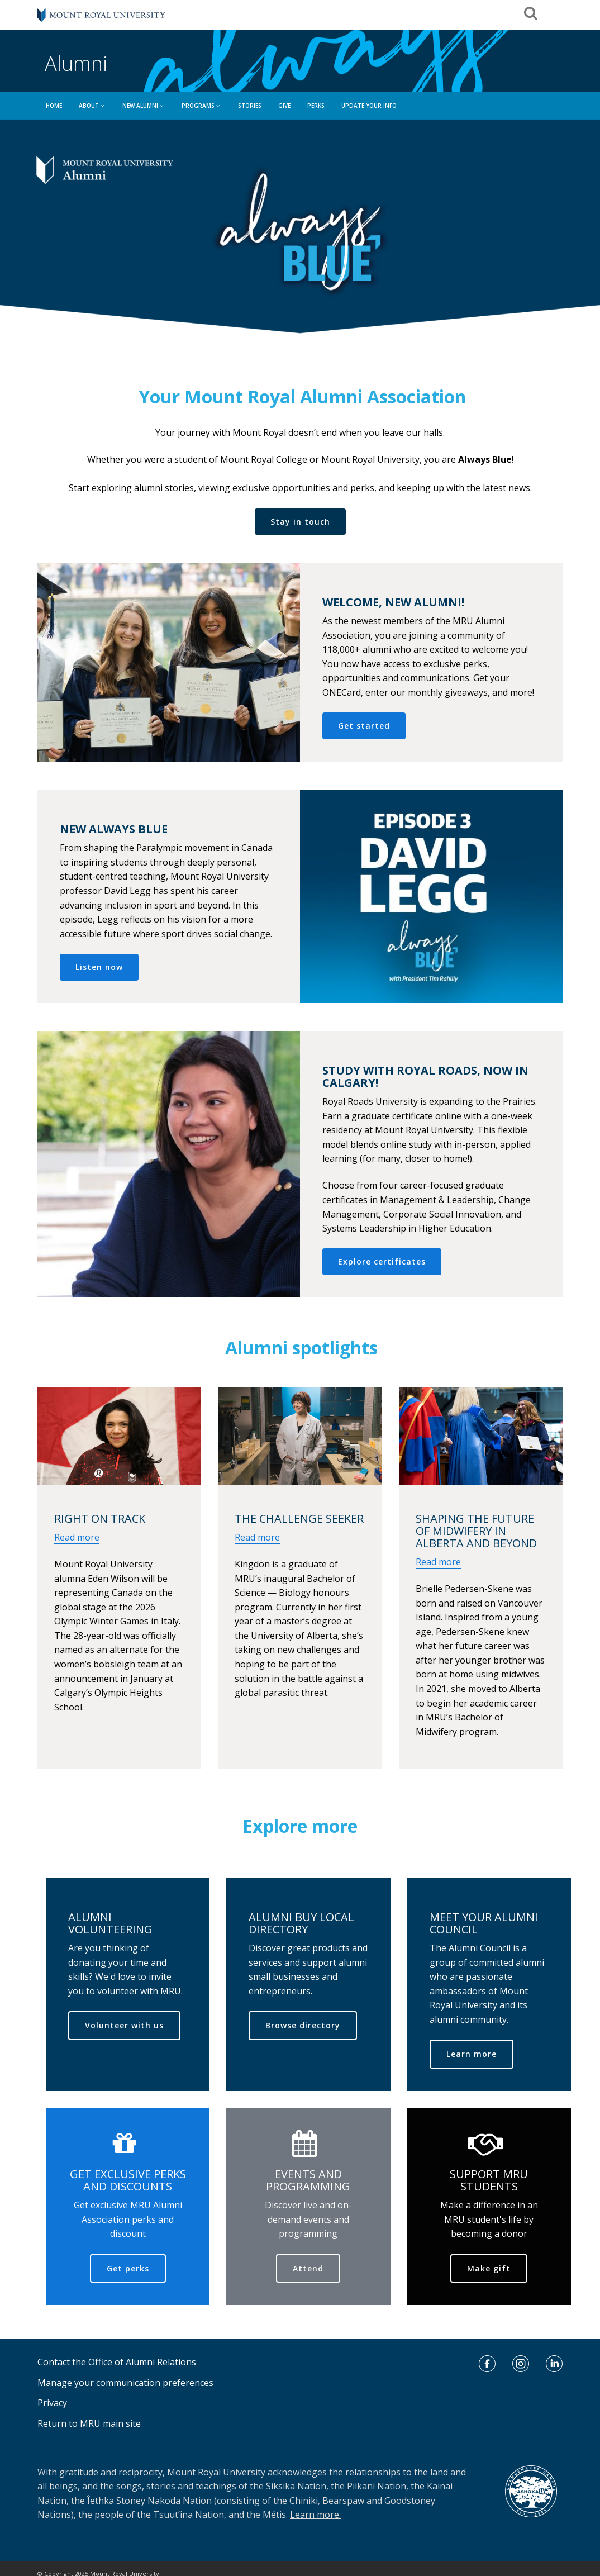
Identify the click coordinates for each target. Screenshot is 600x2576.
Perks (316, 106)
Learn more (471, 2054)
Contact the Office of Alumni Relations (116, 2362)
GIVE (284, 106)
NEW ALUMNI (143, 106)
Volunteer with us (124, 2025)
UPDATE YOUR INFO (369, 106)
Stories (249, 106)
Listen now (99, 967)
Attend (308, 2268)
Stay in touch (300, 521)
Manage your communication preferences (125, 2383)
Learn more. (315, 2514)
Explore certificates (382, 1261)
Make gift (489, 2268)
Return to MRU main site (89, 2423)
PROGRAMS (201, 106)
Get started (364, 725)
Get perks (128, 2268)
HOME (54, 106)
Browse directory (302, 2025)
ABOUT (92, 106)
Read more (76, 1537)
